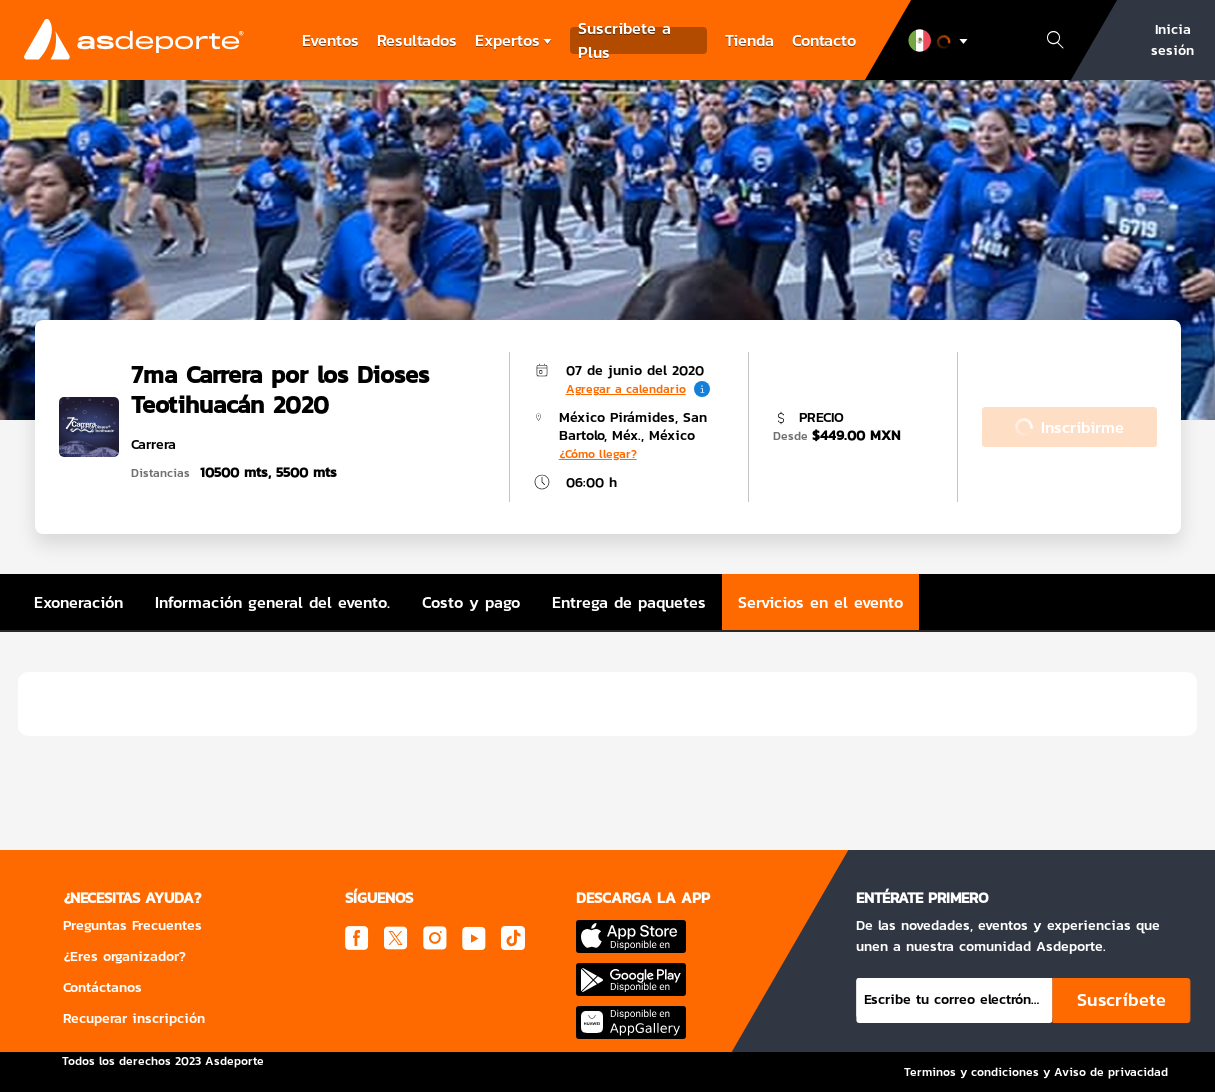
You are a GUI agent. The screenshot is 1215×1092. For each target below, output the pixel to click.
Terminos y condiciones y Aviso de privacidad (1036, 1072)
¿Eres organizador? (124, 956)
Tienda (749, 40)
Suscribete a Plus (624, 40)
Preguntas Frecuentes (132, 925)
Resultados (417, 40)
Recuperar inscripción (134, 1018)
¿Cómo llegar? (598, 454)
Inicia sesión (1172, 40)
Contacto (824, 40)
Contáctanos (102, 987)
